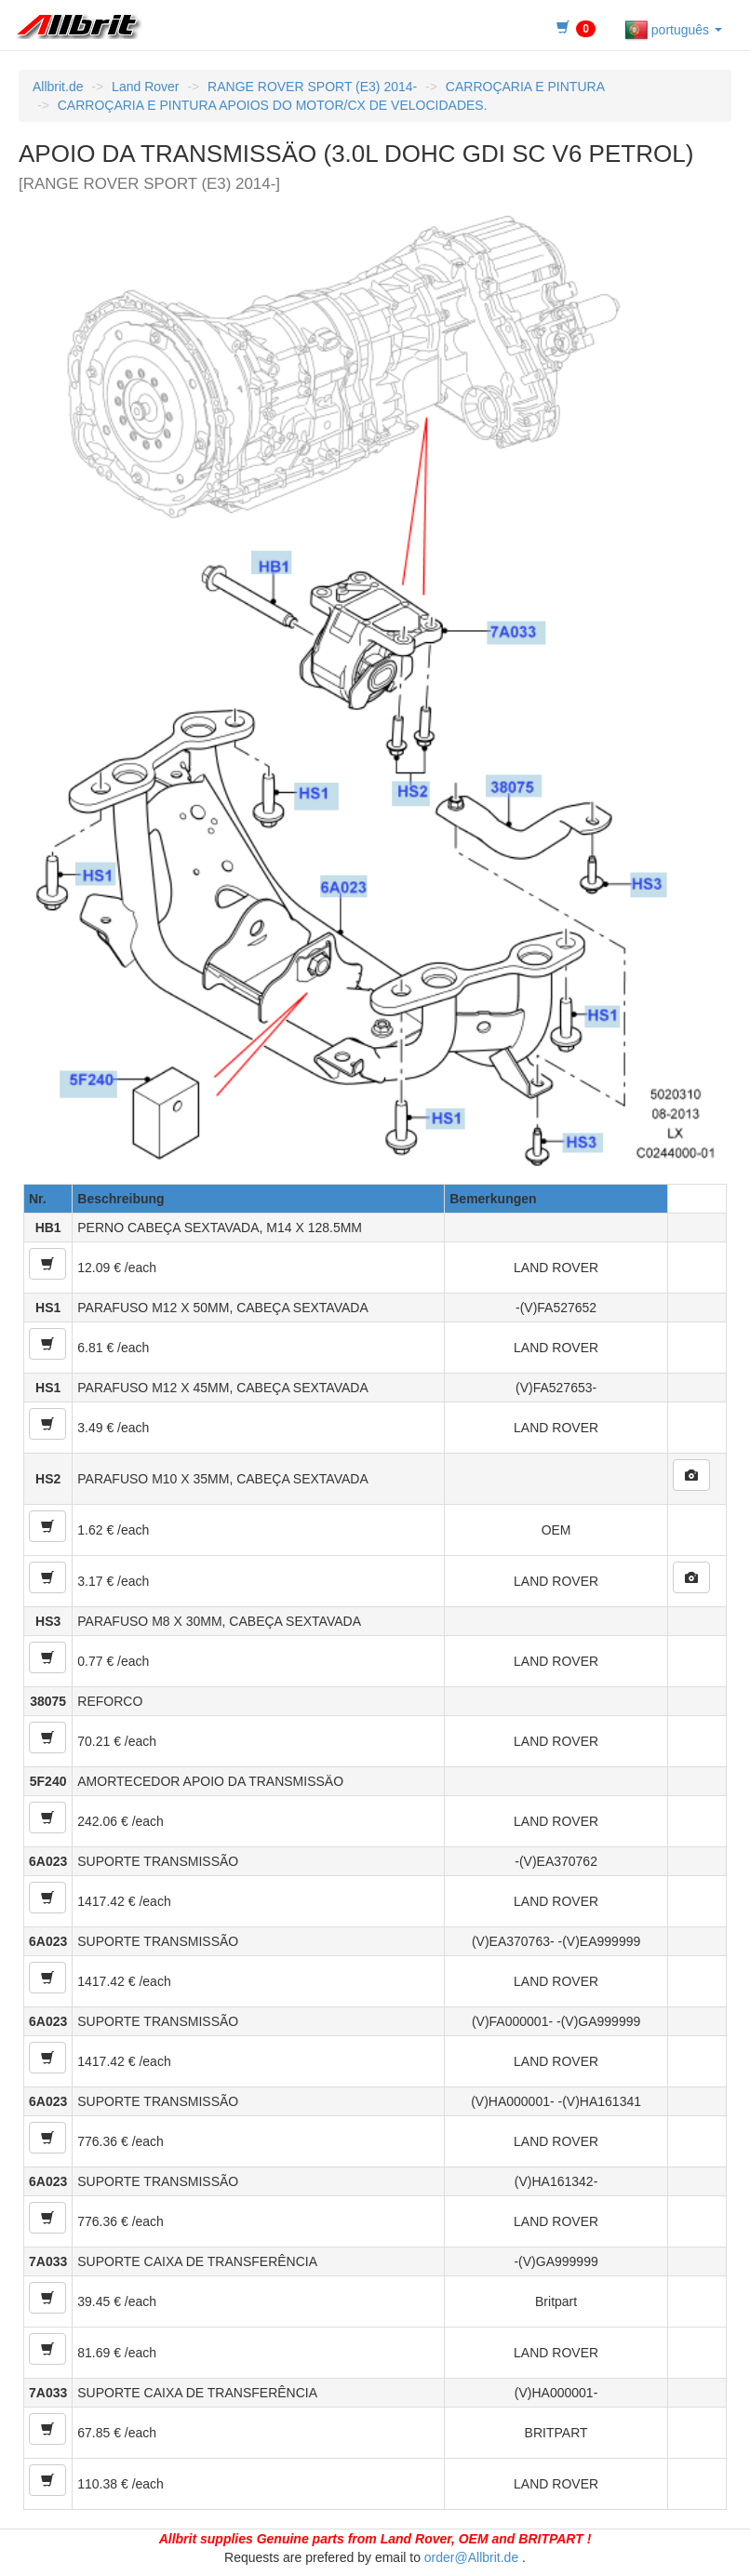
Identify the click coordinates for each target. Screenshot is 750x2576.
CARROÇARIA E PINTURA (525, 86)
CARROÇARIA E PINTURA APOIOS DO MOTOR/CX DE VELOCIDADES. (273, 105)
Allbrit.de (58, 86)
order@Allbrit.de (471, 2557)
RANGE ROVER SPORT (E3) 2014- (312, 86)
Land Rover (145, 86)
